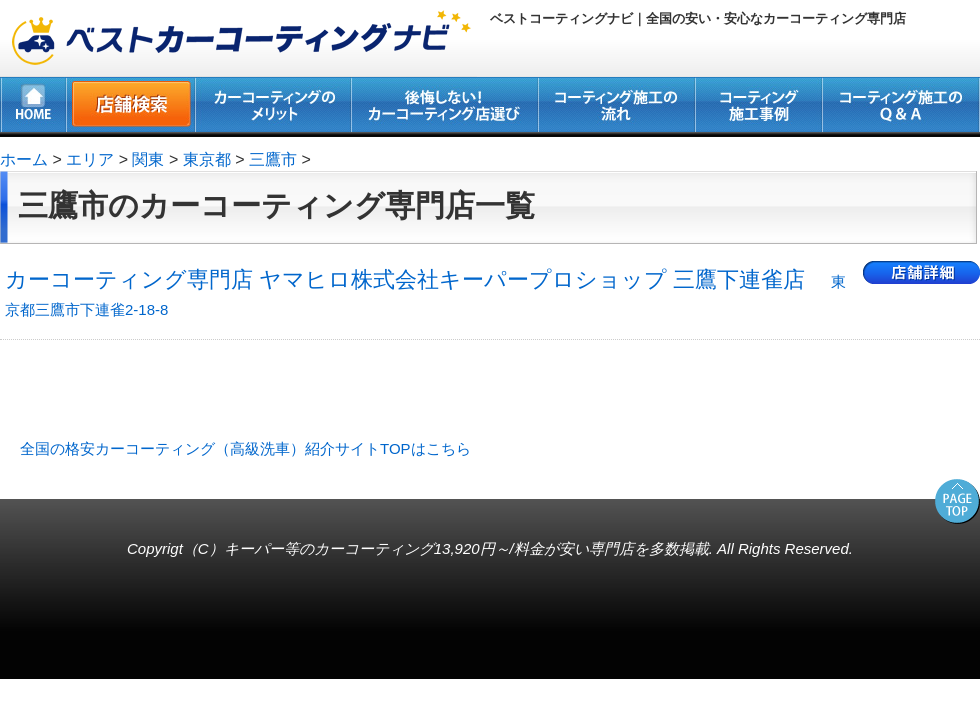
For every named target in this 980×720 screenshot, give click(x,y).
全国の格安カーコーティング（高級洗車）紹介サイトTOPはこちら (245, 448)
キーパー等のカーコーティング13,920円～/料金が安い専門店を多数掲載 (466, 548)
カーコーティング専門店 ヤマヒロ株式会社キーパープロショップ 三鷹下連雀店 (425, 292)
